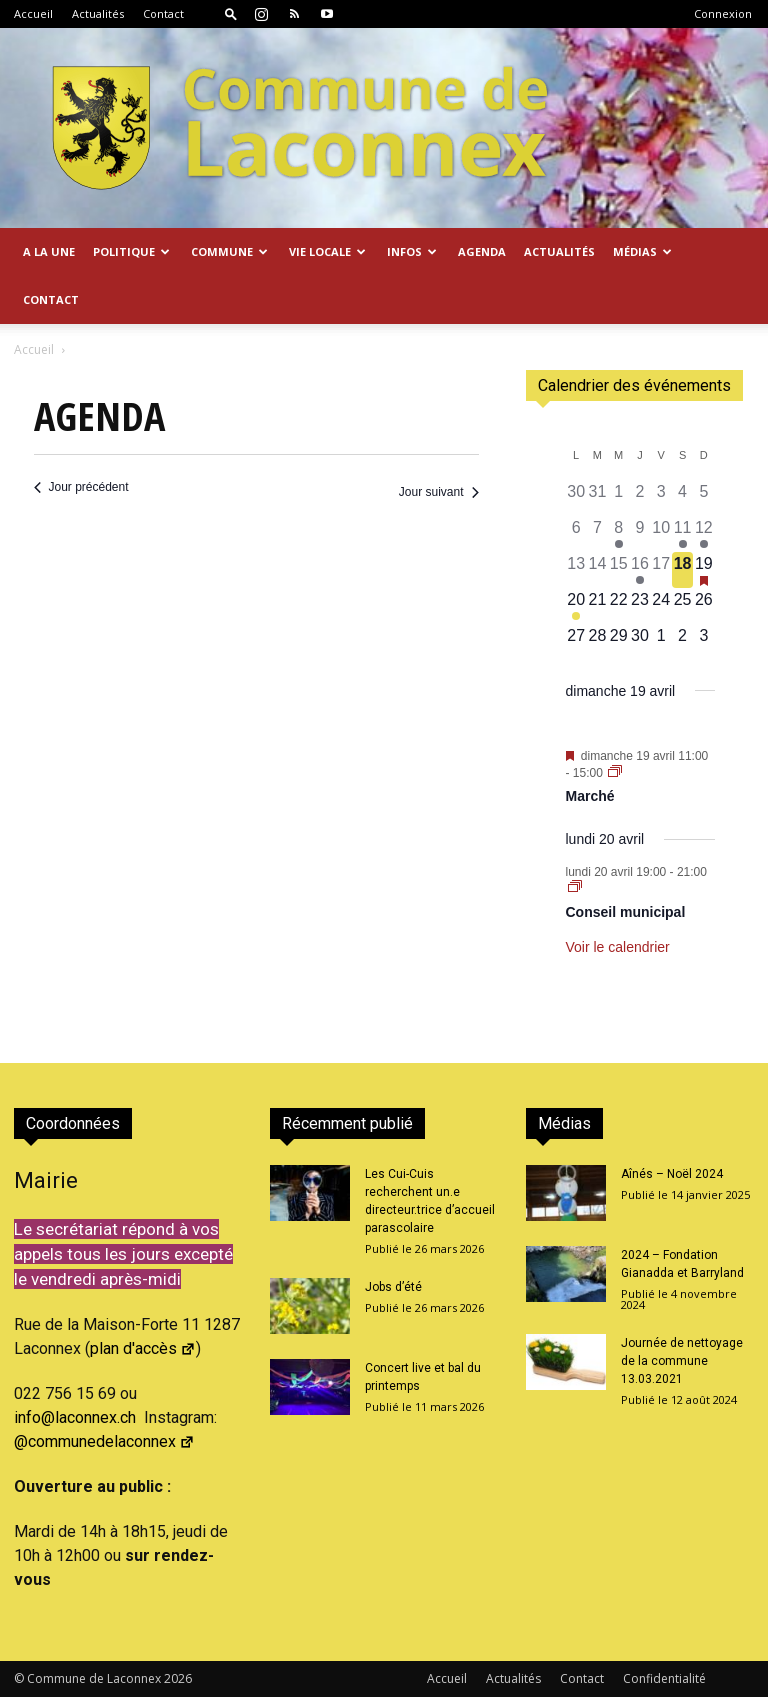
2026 (178, 1678)
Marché (590, 796)
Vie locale (327, 251)
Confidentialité (664, 1678)
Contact (163, 13)
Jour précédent (81, 487)
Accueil (33, 13)
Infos (412, 251)
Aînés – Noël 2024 (672, 1174)
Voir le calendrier (618, 947)
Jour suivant (439, 492)
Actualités (98, 13)
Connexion (723, 13)
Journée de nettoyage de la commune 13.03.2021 (682, 1361)
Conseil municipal (626, 912)
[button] (231, 13)
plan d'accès (143, 1348)
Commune (229, 251)
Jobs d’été (393, 1287)
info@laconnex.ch (75, 1417)
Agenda (482, 251)
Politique (131, 251)
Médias (642, 251)
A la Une (49, 251)
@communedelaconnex (104, 1441)
